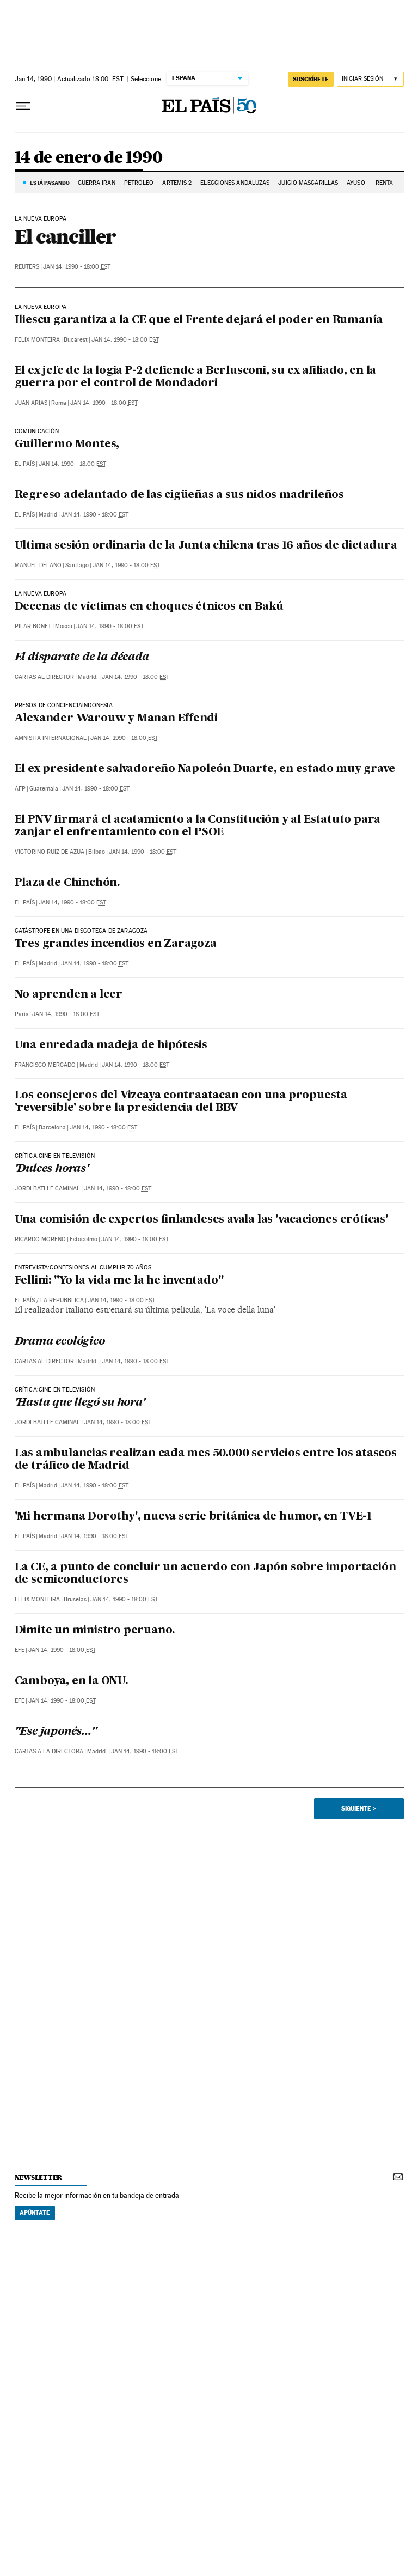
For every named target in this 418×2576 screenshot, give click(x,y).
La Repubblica (62, 1300)
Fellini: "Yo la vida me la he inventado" (119, 1280)
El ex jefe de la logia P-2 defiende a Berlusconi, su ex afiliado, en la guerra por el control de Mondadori (196, 377)
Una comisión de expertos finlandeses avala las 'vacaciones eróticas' (201, 1219)
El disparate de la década (82, 657)
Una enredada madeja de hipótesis (111, 1045)
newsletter (39, 2177)
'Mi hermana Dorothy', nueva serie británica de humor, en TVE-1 (193, 1516)
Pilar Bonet (33, 626)
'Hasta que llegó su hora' (80, 1403)
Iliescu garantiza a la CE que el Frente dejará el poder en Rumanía (199, 320)
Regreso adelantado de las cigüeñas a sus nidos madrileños (180, 495)
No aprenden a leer (68, 994)
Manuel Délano (38, 565)
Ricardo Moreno (40, 1239)
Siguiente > (358, 1808)
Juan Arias (31, 402)
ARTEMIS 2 (177, 182)
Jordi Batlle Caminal (47, 1188)
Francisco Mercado (45, 1064)
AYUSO (357, 182)
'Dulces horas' (52, 1169)
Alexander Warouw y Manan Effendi (116, 718)
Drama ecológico (60, 1341)
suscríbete (311, 79)
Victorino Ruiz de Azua (49, 851)
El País (25, 463)
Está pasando (50, 182)
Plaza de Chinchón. (67, 883)
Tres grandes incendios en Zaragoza (116, 944)
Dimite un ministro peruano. (95, 1630)
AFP (20, 788)
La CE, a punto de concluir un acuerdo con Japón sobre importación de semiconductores (205, 1573)
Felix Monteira (37, 339)
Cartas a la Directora (49, 1751)
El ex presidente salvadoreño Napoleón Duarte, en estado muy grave (205, 769)
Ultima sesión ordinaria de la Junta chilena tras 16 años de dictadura (206, 545)
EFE (19, 1650)
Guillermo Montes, (67, 444)
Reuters (27, 266)
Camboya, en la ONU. (71, 1681)
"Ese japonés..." (56, 1732)
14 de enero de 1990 (89, 158)
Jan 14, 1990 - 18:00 (76, 266)
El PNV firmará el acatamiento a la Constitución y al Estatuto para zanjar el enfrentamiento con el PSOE (198, 826)
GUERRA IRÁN (96, 182)
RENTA (385, 182)
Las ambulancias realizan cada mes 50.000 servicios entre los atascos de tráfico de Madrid (206, 1460)
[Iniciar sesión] (370, 79)
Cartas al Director (44, 677)
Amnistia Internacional (51, 738)
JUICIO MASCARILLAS (308, 182)
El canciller (65, 236)
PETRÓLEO (139, 182)
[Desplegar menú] (23, 106)
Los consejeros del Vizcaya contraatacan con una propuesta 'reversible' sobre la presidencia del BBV (181, 1102)
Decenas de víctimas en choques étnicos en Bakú (149, 607)
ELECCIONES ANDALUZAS (234, 182)
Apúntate (35, 2212)
